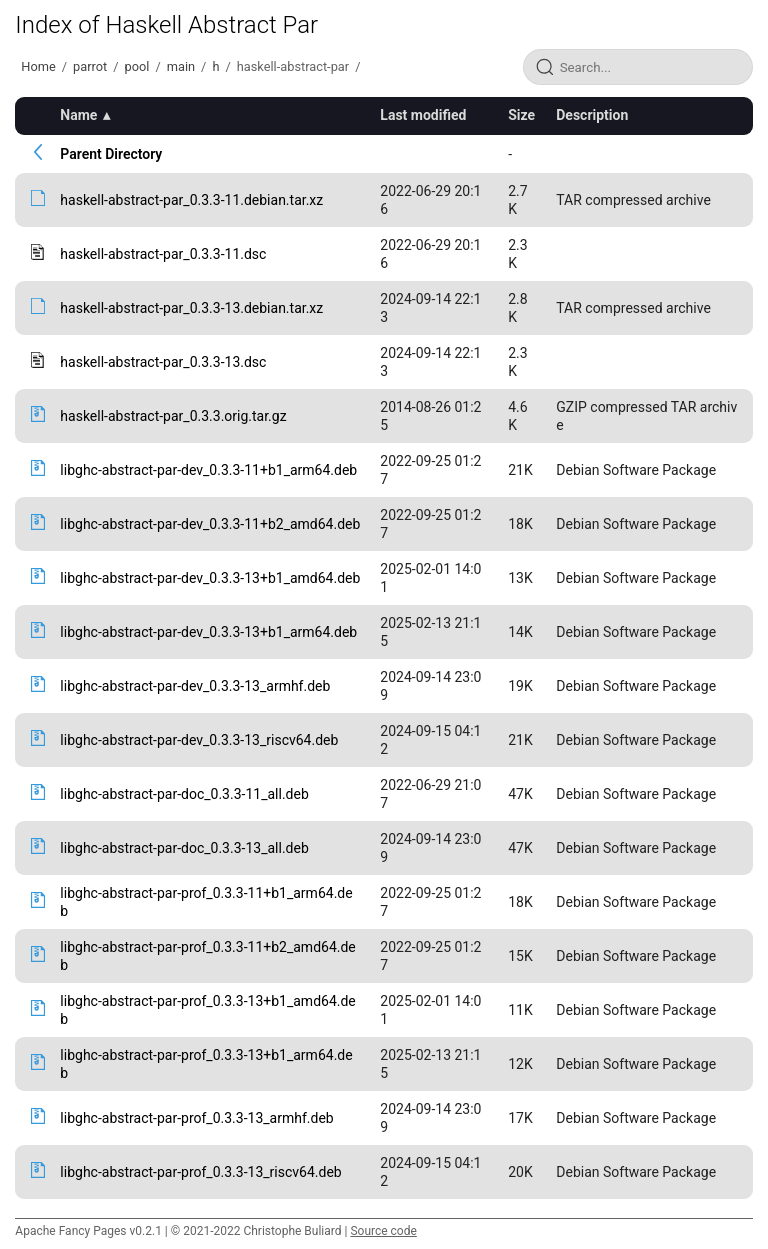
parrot (90, 66)
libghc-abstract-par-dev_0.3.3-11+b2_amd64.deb (210, 524)
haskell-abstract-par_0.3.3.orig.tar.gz (173, 416)
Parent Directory (111, 154)
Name (78, 115)
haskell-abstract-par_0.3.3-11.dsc (163, 254)
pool (137, 66)
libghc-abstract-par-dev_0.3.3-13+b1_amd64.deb (210, 578)
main (181, 66)
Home (38, 66)
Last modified (423, 115)
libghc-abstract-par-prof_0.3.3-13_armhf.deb (196, 1118)
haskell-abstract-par (293, 66)
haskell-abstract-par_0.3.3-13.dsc (163, 362)
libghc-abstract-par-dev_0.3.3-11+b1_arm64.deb (208, 470)
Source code (383, 1231)
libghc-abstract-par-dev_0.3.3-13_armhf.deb (195, 686)
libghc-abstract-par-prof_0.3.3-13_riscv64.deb (200, 1172)
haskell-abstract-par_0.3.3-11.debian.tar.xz (191, 200)
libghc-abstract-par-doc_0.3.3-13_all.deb (184, 848)
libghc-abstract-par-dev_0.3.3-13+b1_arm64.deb (208, 632)
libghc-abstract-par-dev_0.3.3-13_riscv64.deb (199, 740)
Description (592, 115)
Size (521, 115)
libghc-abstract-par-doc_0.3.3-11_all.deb (184, 794)
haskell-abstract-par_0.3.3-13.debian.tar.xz (191, 308)
